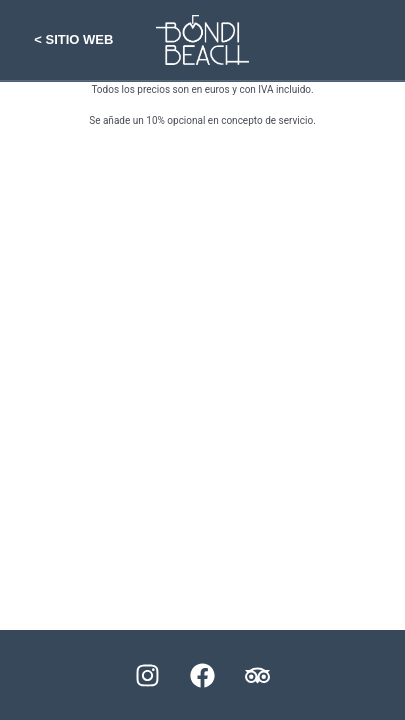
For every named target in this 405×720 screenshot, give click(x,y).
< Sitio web (73, 39)
